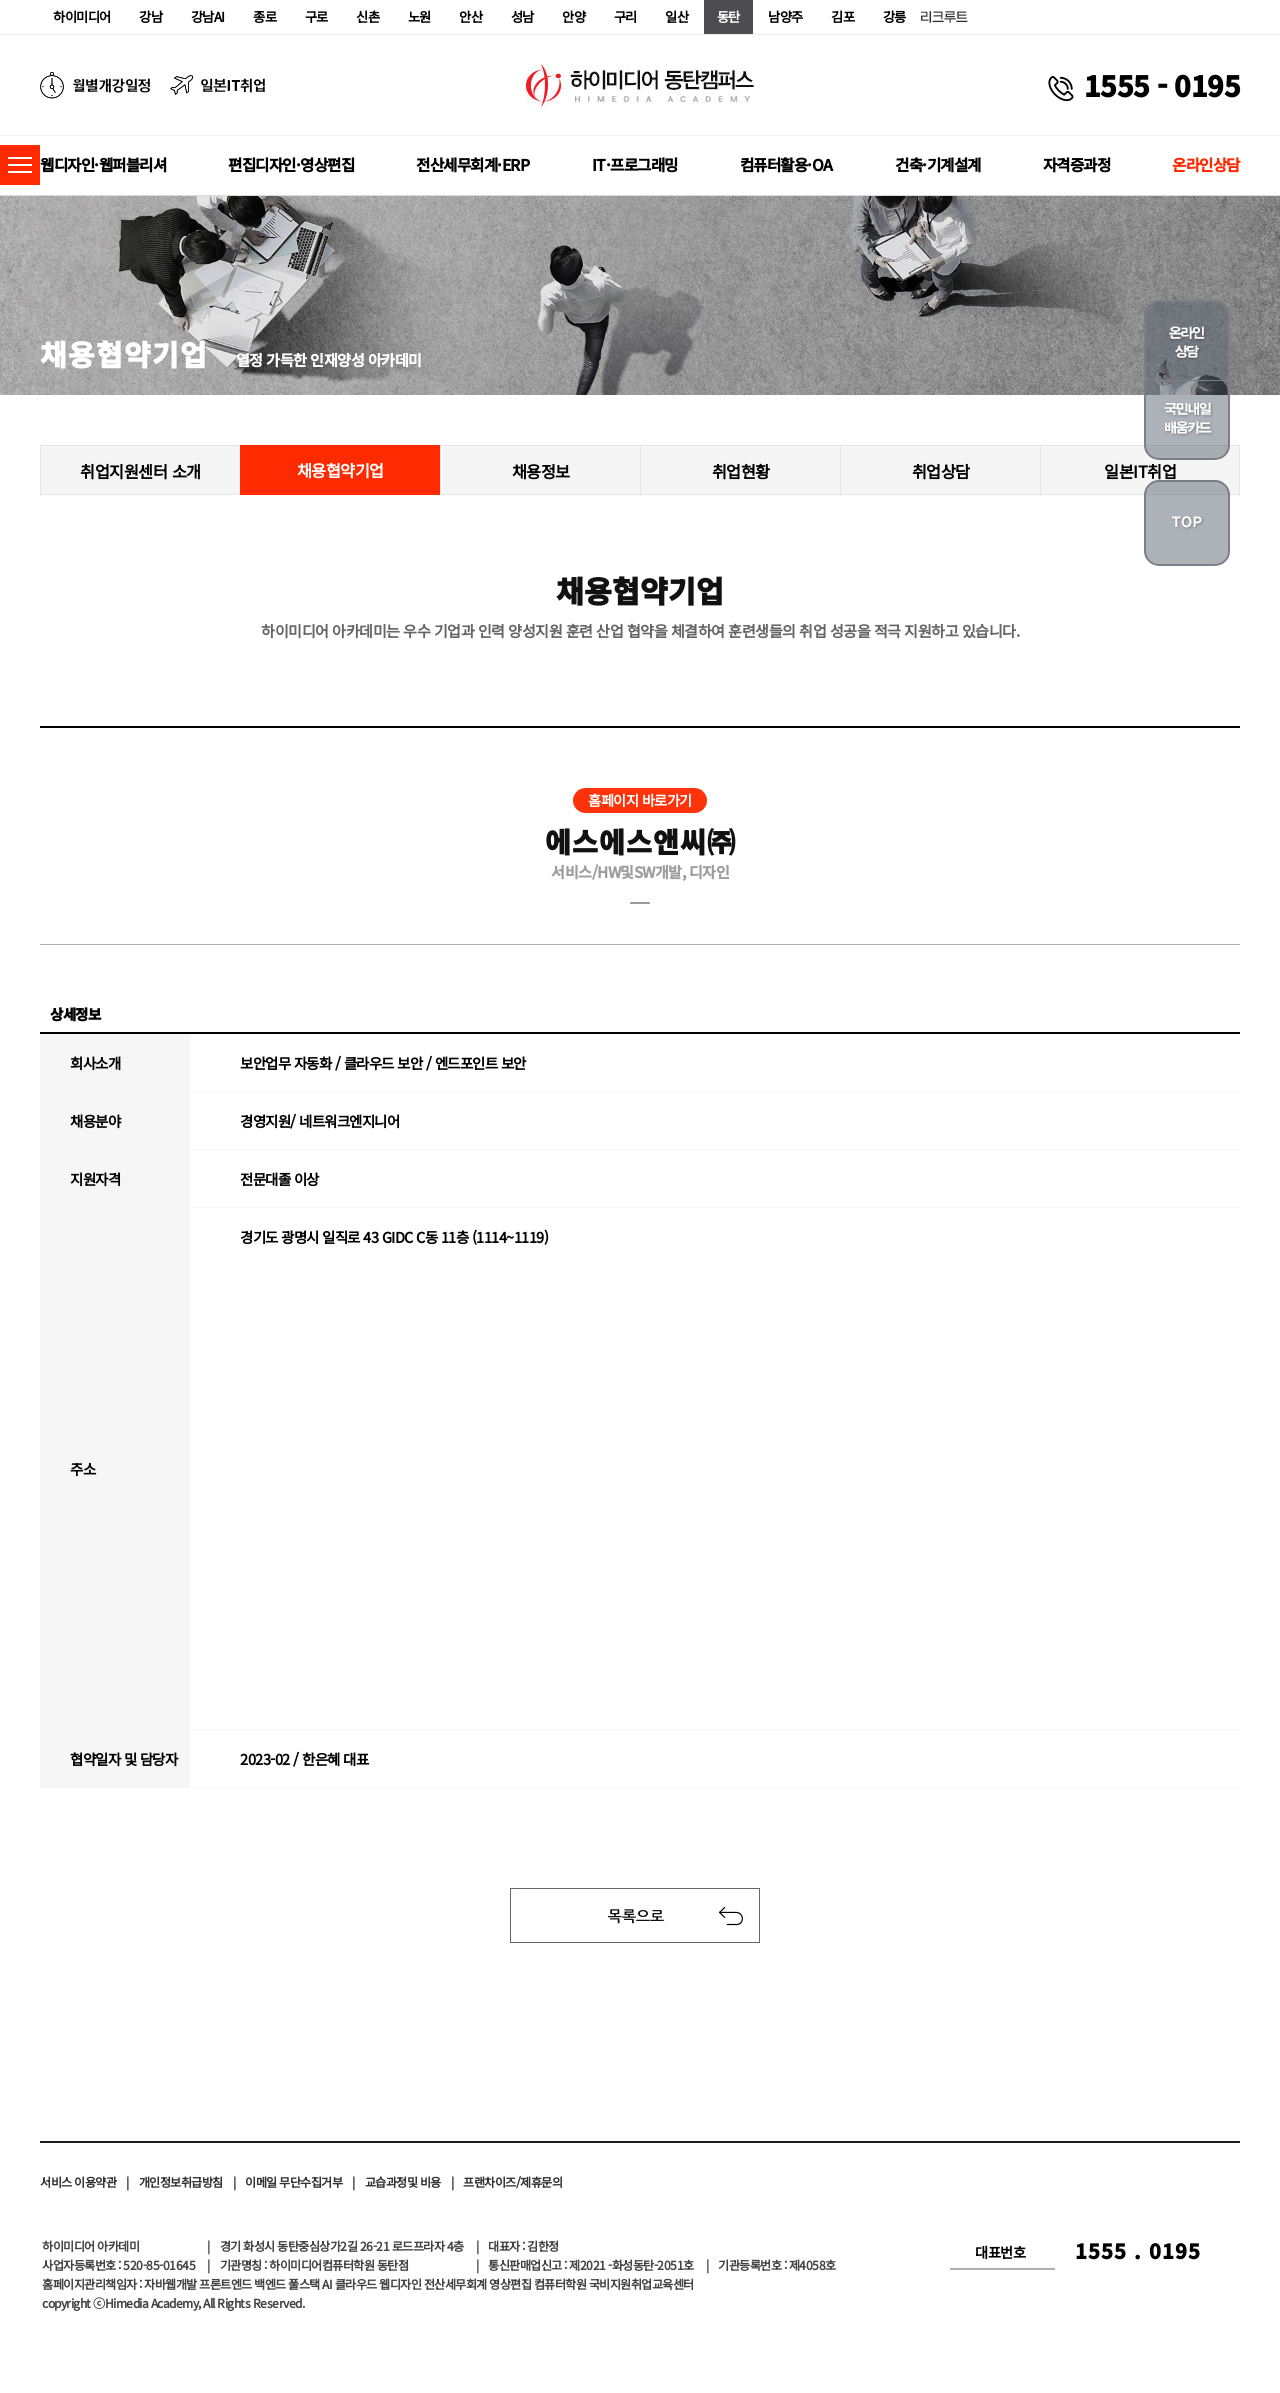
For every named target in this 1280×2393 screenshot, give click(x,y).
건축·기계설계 (938, 164)
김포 (842, 16)
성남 (522, 16)
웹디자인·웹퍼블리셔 (103, 164)
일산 (676, 16)
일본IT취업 (1140, 471)
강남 (150, 16)
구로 (316, 16)
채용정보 (541, 471)
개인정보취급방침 (181, 2181)
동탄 (728, 16)
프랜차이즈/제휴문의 (512, 2181)
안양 (573, 16)
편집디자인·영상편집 (291, 164)
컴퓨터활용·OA (786, 164)
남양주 (785, 16)
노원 (419, 16)
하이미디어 (82, 16)
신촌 (367, 16)
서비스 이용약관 (78, 2181)
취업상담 (941, 471)
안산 (470, 16)
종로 (264, 16)
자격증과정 (1077, 164)
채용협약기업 (340, 470)
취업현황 (741, 471)
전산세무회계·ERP (472, 164)
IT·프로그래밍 (635, 164)
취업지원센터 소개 (140, 471)
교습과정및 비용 (403, 2181)
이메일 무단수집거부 (293, 2181)
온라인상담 (1206, 164)
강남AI (208, 16)
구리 (625, 16)
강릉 (894, 16)
